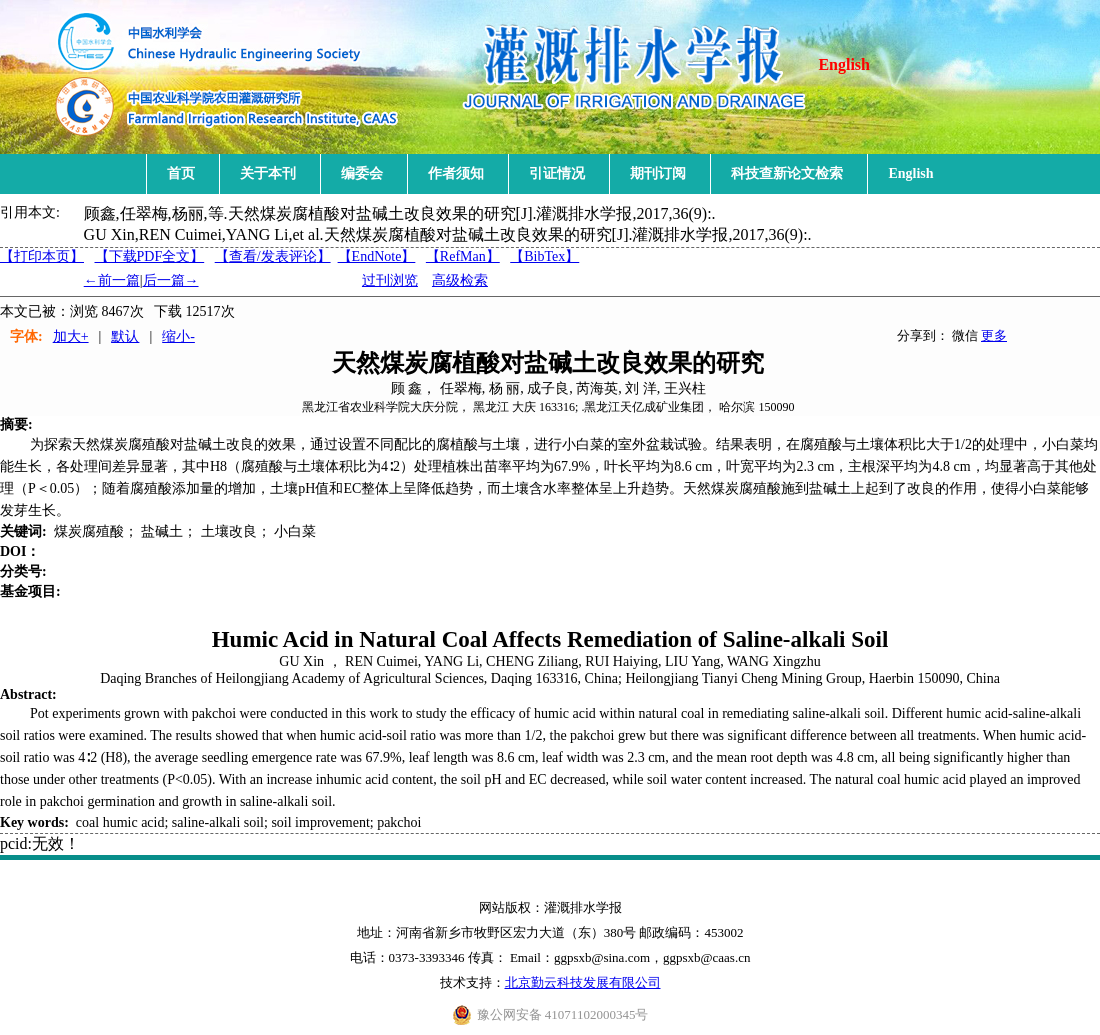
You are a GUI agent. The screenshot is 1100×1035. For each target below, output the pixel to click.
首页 (181, 173)
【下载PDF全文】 (150, 256)
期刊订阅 (658, 173)
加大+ (71, 336)
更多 (994, 335)
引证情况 (557, 173)
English (844, 64)
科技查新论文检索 (787, 173)
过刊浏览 (390, 280)
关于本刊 (268, 173)
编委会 (362, 173)
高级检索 (460, 280)
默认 (125, 336)
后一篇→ (171, 280)
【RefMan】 (463, 256)
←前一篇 (112, 280)
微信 (965, 335)
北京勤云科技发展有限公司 (583, 982)
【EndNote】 (377, 256)
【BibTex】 (544, 256)
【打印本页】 (42, 256)
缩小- (178, 336)
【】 (273, 256)
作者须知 (456, 173)
